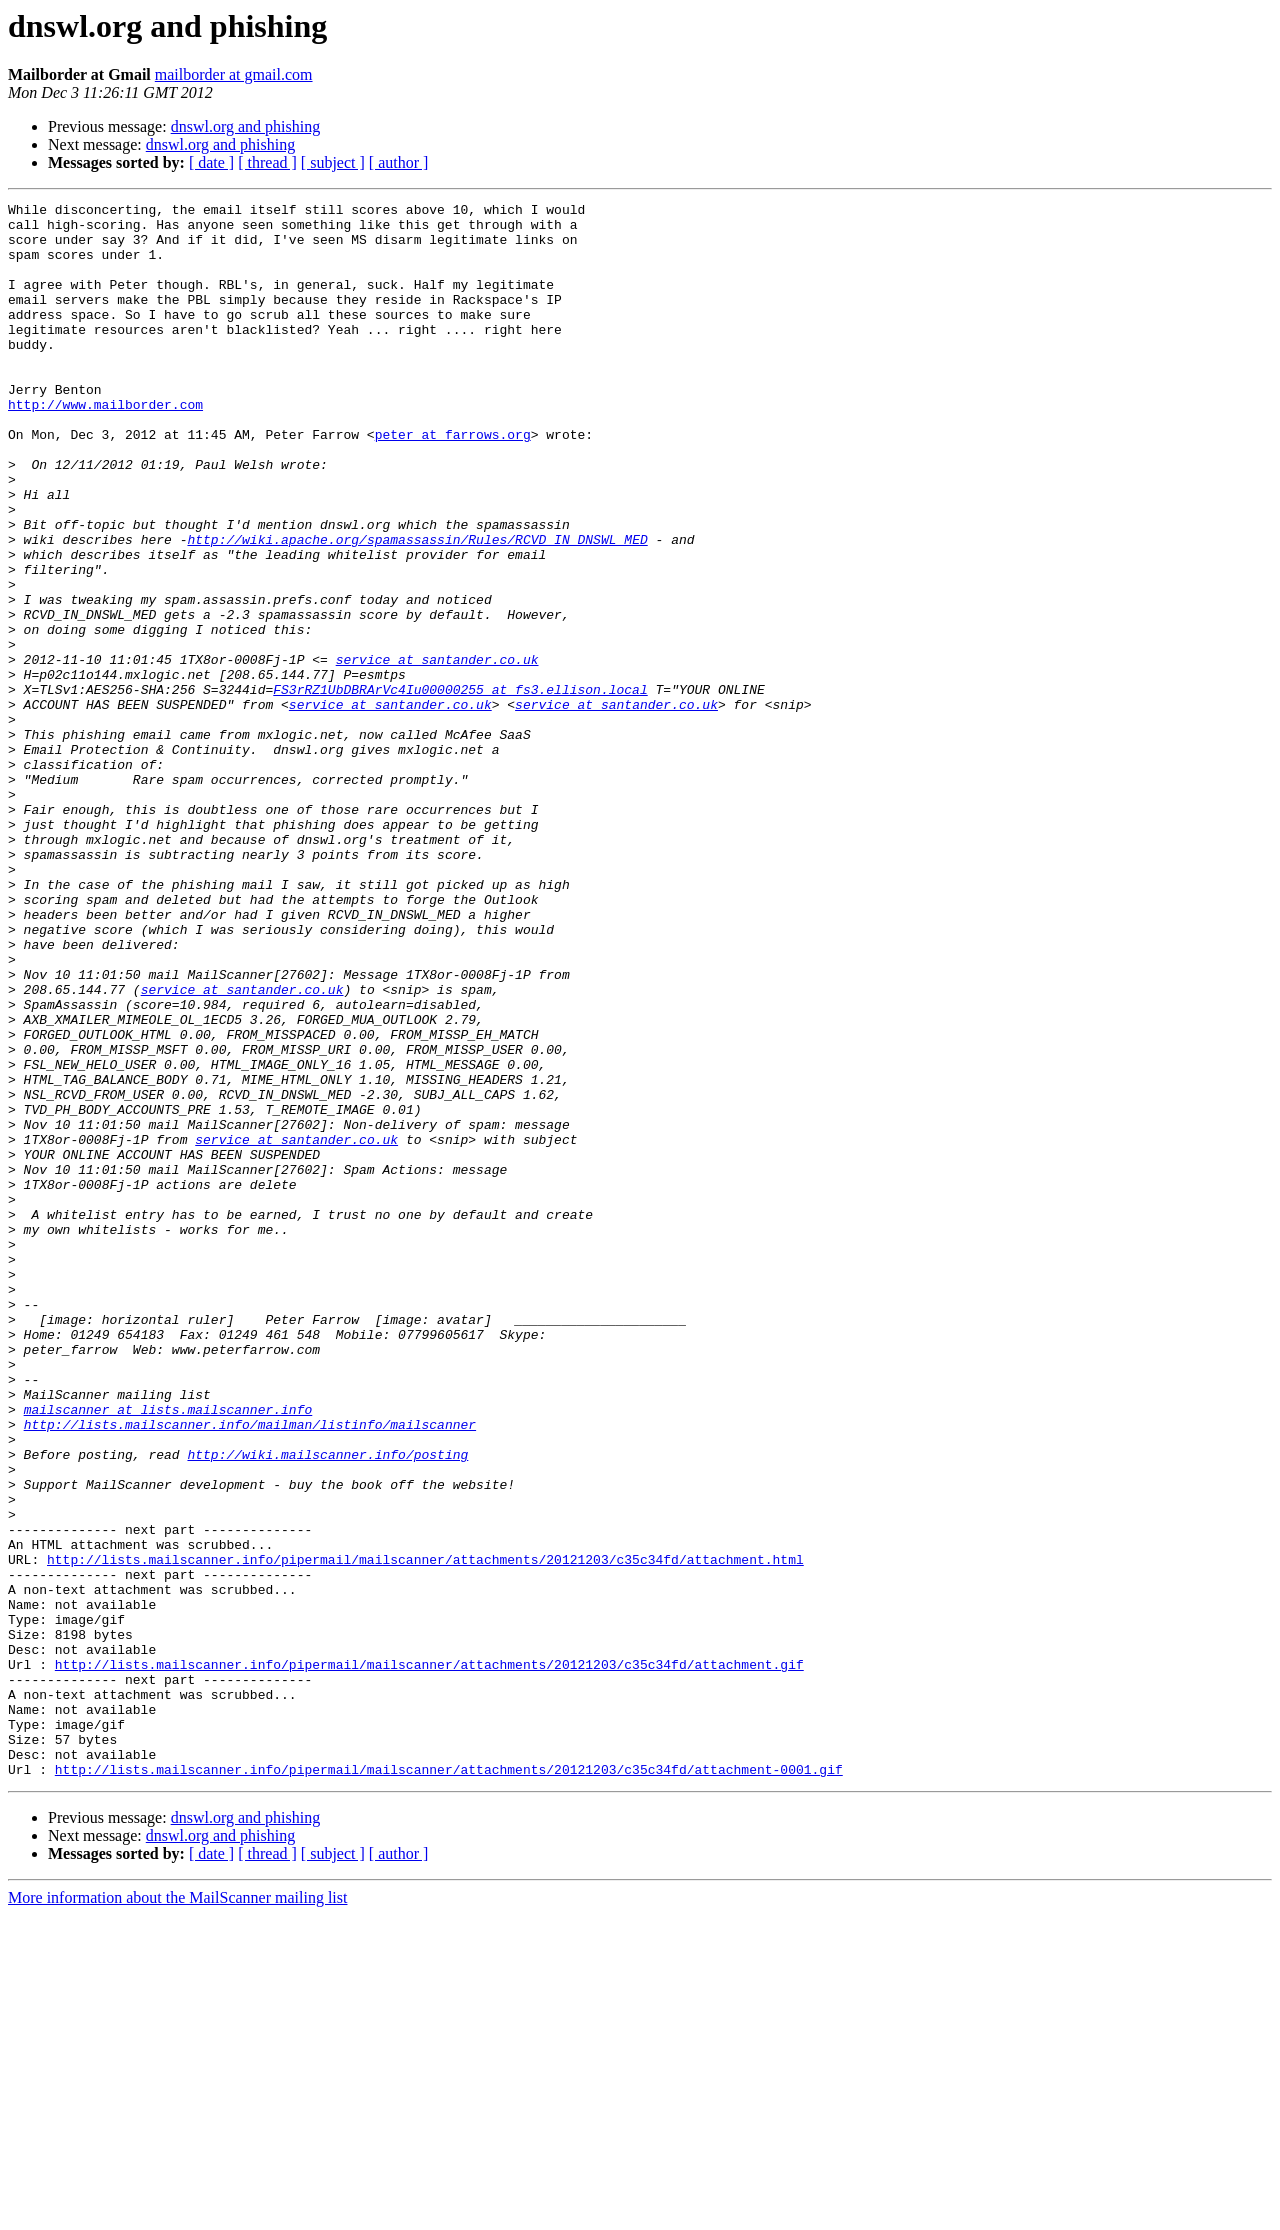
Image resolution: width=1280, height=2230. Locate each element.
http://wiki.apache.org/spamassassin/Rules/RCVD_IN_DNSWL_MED (417, 608)
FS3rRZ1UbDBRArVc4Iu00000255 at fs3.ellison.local (460, 788)
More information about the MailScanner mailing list (177, 2212)
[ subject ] (333, 162)
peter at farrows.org (453, 482)
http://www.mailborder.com (105, 446)
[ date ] (211, 162)
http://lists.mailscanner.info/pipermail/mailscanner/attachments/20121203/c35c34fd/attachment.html (425, 1832)
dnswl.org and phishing (245, 126)
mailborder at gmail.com (234, 74)
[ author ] (399, 162)
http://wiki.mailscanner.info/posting (327, 1706)
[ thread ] (267, 162)
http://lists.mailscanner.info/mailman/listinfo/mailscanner (250, 1670)
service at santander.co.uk (437, 752)
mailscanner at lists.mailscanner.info (168, 1652)
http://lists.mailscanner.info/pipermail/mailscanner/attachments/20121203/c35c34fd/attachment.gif (429, 1958)
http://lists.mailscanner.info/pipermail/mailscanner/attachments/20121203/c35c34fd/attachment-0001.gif (449, 2084)
